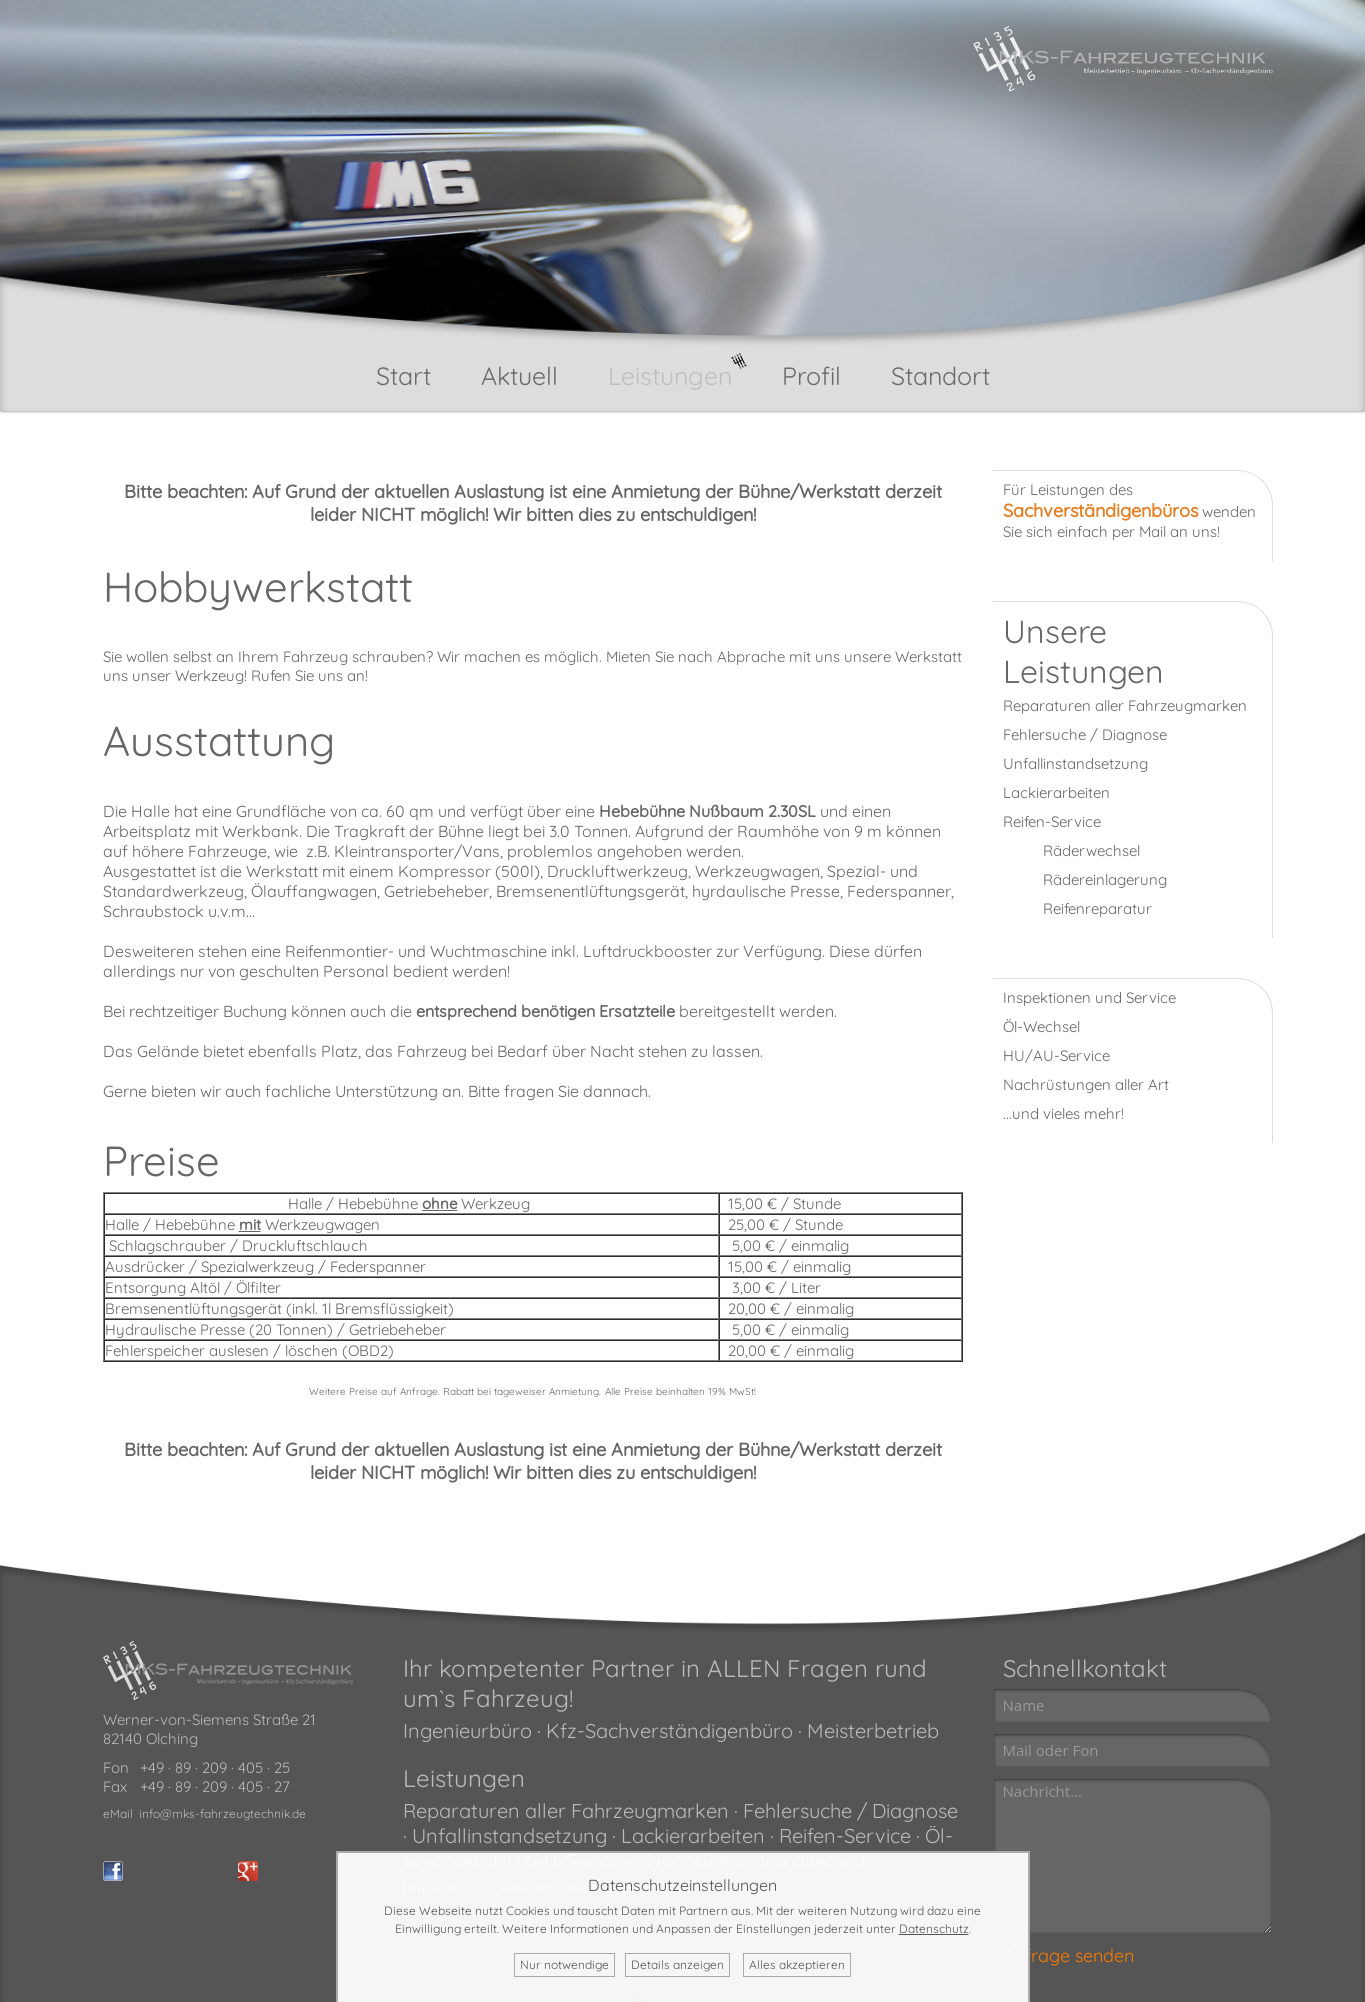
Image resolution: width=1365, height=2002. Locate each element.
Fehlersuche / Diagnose (1085, 734)
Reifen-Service (1052, 821)
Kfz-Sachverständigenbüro (667, 1730)
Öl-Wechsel (1041, 1026)
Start (403, 375)
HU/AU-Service (1056, 1055)
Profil (811, 375)
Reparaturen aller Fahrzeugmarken (1125, 705)
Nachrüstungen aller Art (1086, 1084)
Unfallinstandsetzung (1075, 763)
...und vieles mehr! (1063, 1113)
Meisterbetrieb (873, 1730)
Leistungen (670, 375)
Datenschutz (934, 1928)
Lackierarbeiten (1056, 792)
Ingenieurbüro (467, 1730)
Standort (940, 375)
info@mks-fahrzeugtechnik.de (222, 1813)
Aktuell (519, 375)
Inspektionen (1047, 997)
